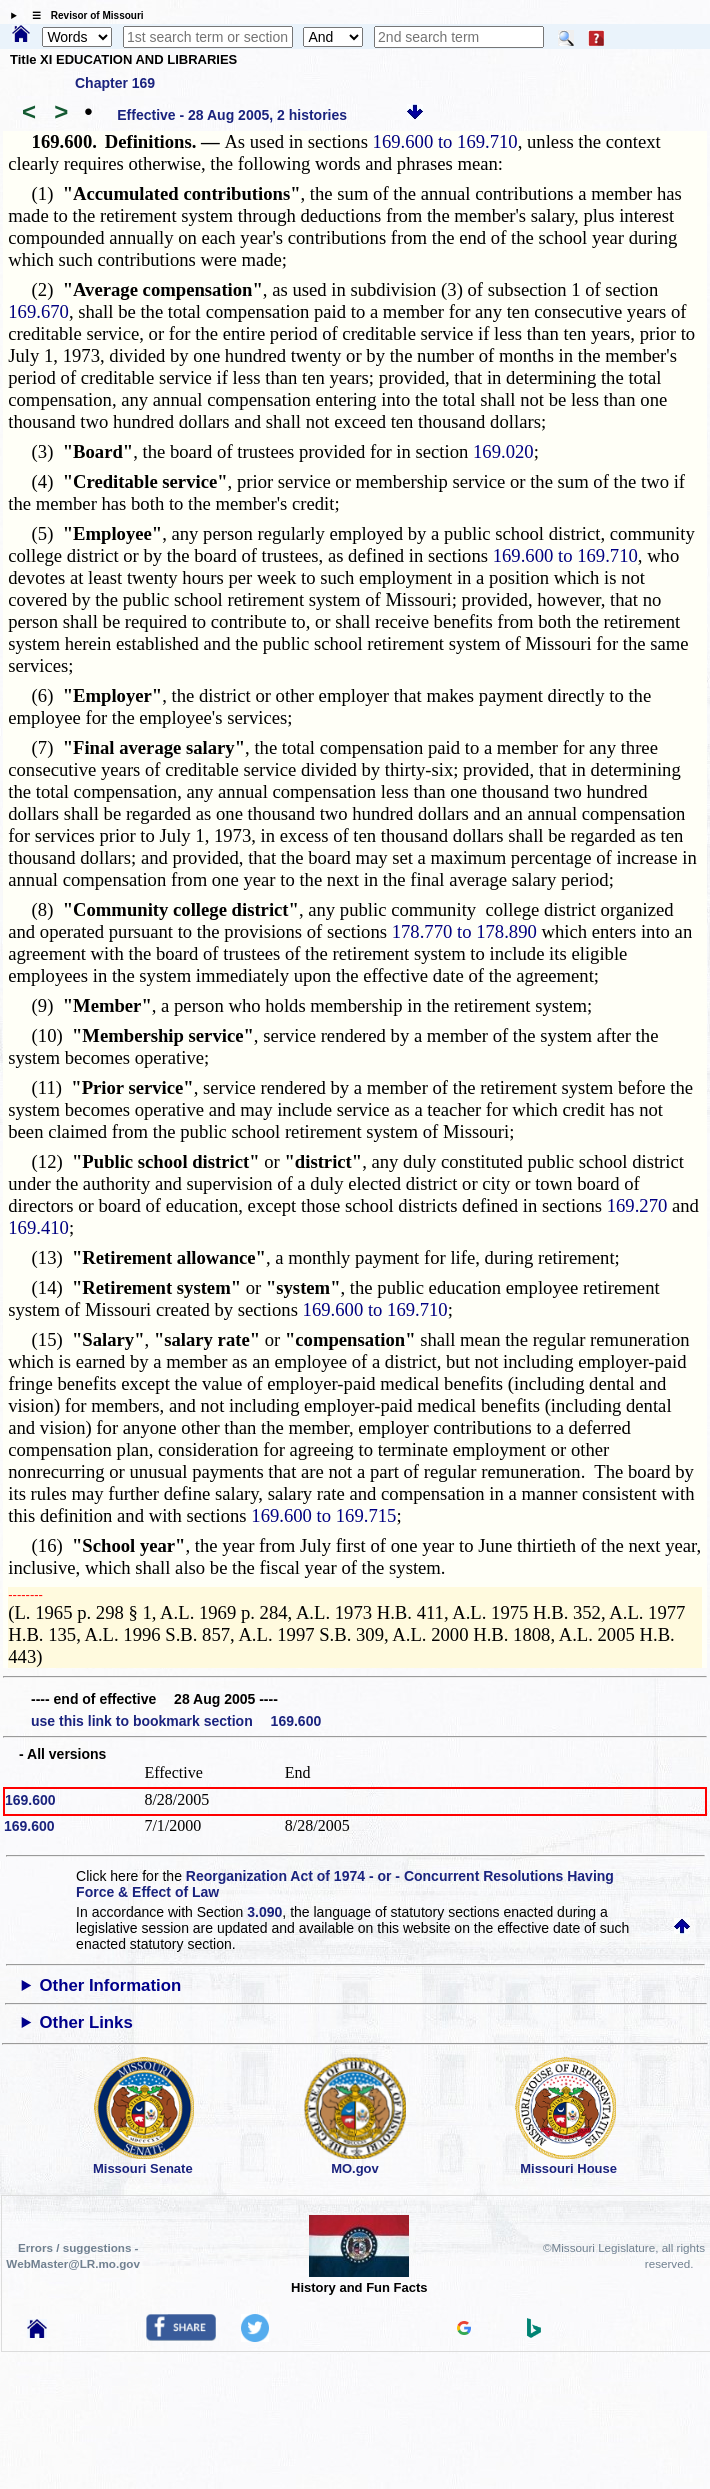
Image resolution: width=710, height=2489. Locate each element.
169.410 (38, 1227)
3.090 (264, 1912)
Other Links (86, 2022)
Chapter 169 (115, 83)
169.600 (30, 1800)
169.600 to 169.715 (323, 1515)
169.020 (503, 451)
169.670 (38, 311)
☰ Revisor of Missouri (83, 15)
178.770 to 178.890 (464, 931)
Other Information (111, 1985)
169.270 (637, 1205)
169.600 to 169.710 (445, 141)
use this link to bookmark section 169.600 (176, 1721)
